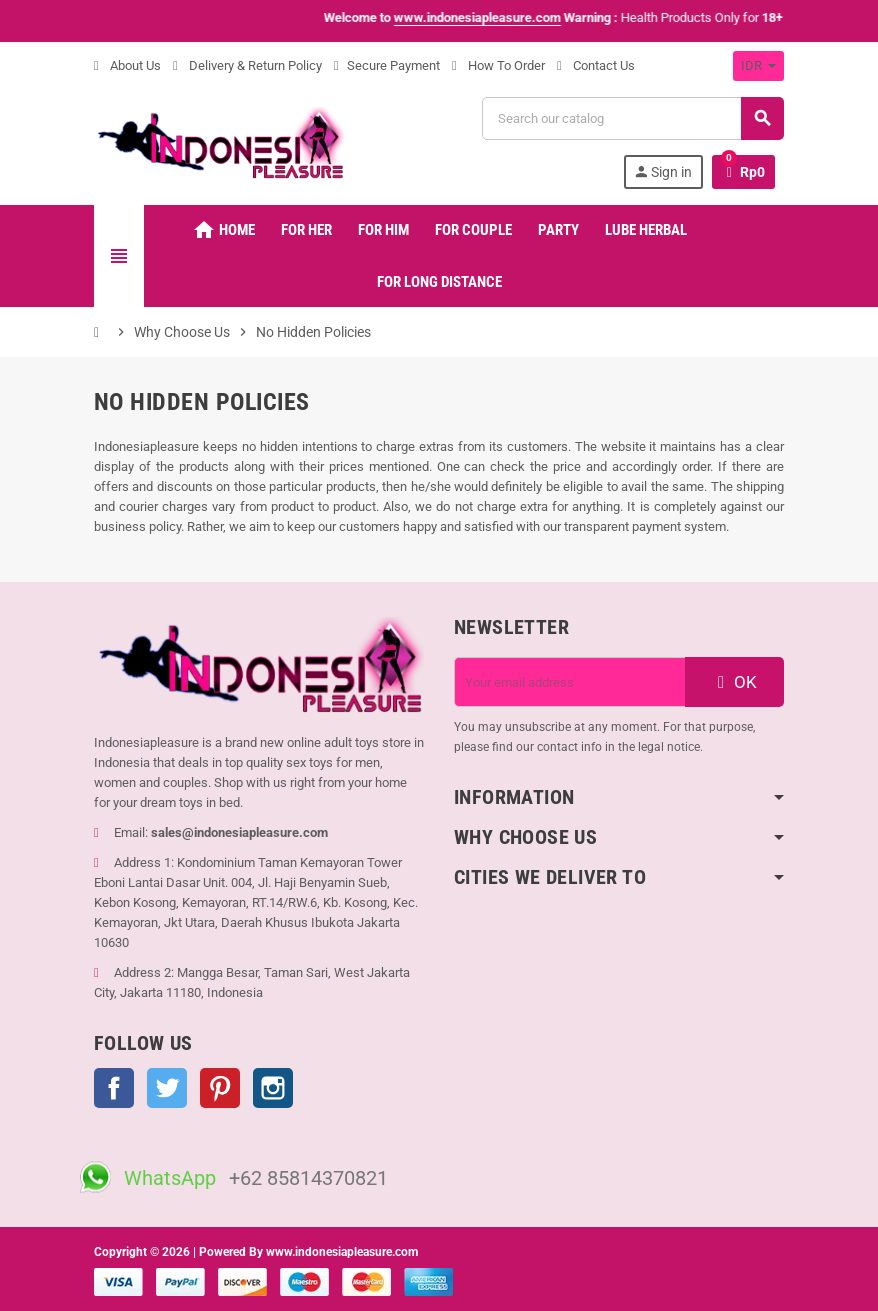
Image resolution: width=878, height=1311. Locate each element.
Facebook (114, 1088)
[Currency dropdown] (758, 66)
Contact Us (596, 65)
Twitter (167, 1088)
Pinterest (220, 1088)
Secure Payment (387, 65)
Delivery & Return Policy (247, 65)
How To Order (498, 65)
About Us (127, 65)
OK (735, 682)
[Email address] (570, 682)
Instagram (273, 1088)
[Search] (632, 118)
